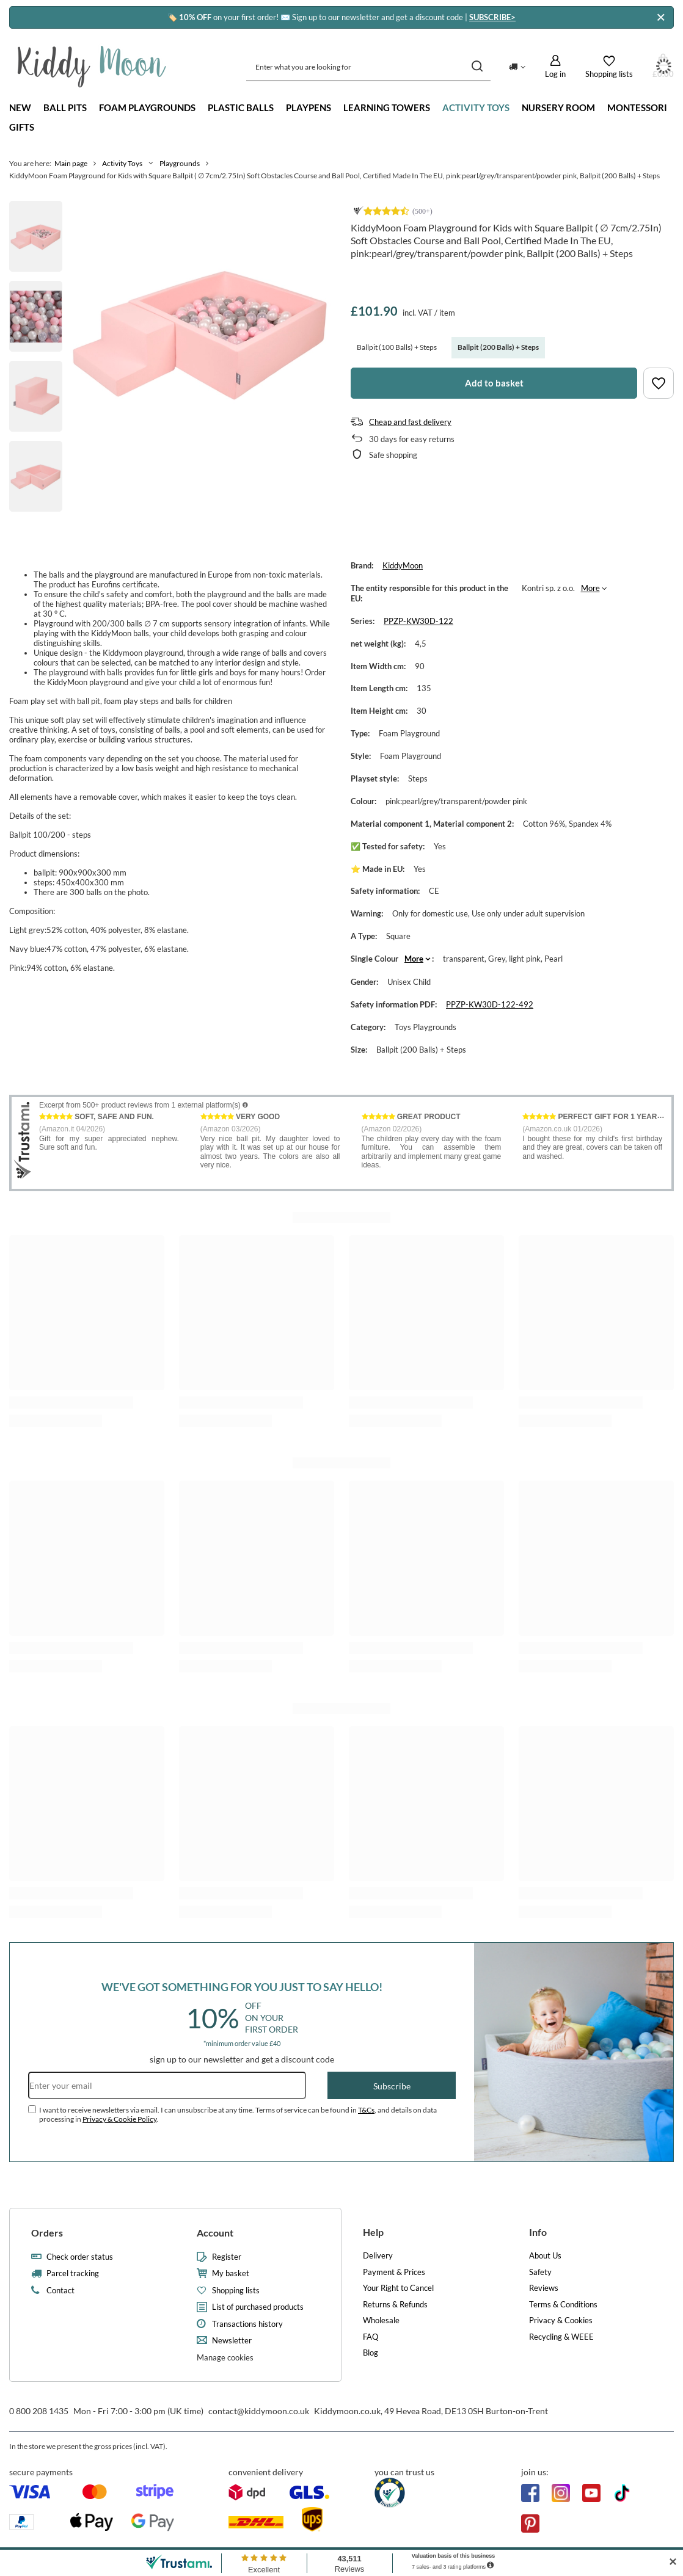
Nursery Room (558, 107)
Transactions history (247, 2324)
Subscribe (392, 2086)
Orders (47, 2232)
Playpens (308, 107)
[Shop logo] (92, 66)
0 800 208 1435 (38, 2411)
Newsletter (232, 2340)
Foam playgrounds (147, 107)
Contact (60, 2290)
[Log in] (555, 66)
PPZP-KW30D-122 (418, 621)
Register (226, 2257)
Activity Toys (476, 107)
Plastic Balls (241, 107)
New (20, 107)
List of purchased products (258, 2307)
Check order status (79, 2257)
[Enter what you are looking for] (368, 67)
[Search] (477, 67)
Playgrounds (179, 163)
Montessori (637, 107)
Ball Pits (65, 107)
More (590, 588)
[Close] (660, 17)
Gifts (21, 127)
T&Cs (366, 2109)
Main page (70, 163)
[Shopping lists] (609, 66)
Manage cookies (225, 2357)
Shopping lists (236, 2290)
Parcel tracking (72, 2273)
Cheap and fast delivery (410, 422)
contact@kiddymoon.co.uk (258, 2411)
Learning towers (386, 107)
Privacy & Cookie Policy (119, 2119)
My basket (230, 2273)
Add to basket (494, 382)
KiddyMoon (402, 565)
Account (215, 2232)
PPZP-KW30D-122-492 (489, 1004)
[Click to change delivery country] (517, 67)
